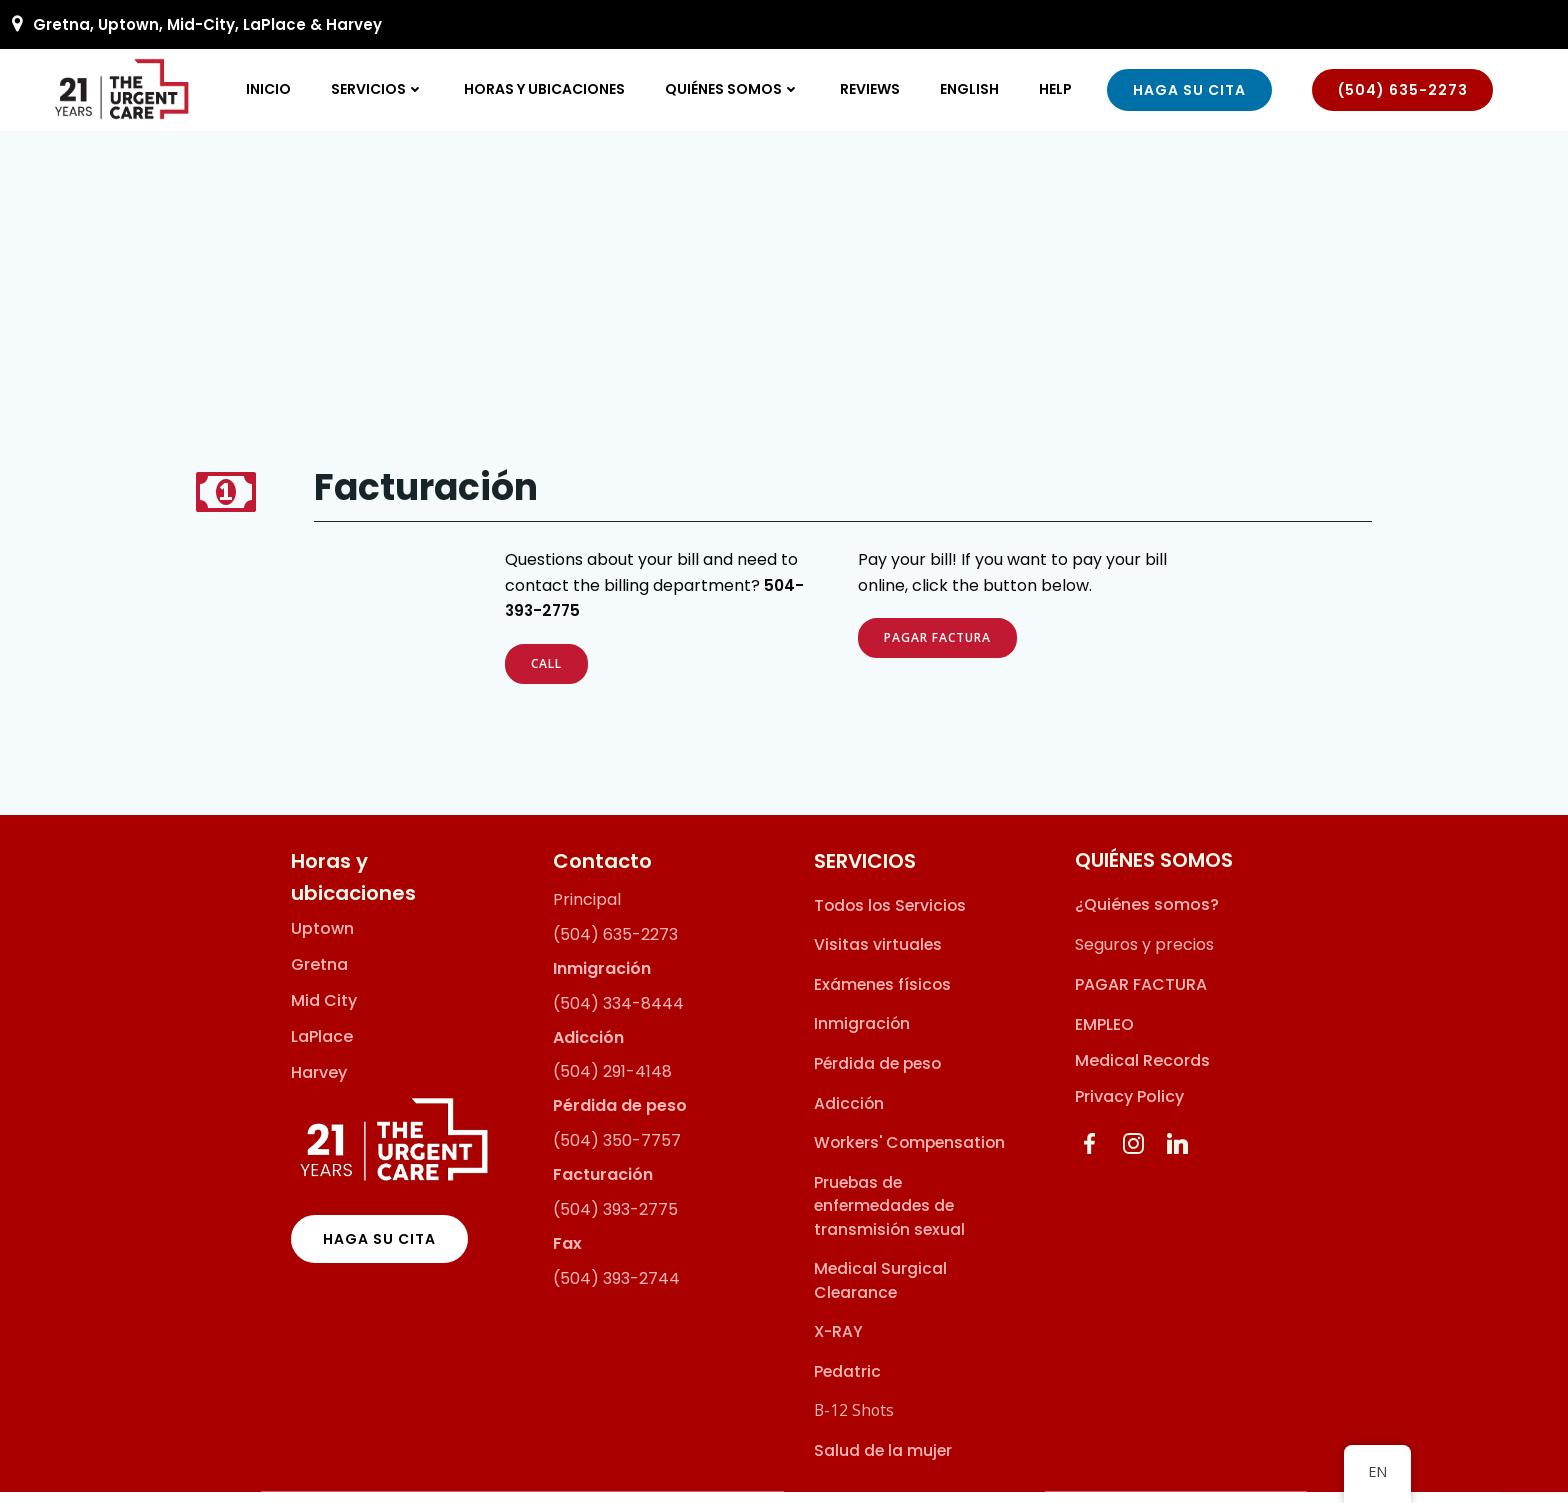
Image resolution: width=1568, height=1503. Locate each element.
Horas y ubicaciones (545, 89)
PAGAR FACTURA (1141, 995)
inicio (269, 89)
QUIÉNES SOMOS (733, 89)
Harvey (319, 1083)
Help (1056, 89)
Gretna (319, 975)
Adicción (849, 1113)
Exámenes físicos (882, 994)
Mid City (324, 1011)
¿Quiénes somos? (1147, 915)
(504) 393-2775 (615, 1219)
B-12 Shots (854, 1420)
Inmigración (862, 1034)
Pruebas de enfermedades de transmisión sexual (889, 1216)
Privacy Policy (1129, 1107)
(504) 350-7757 (617, 1150)
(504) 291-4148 (612, 1081)
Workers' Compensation (909, 1152)
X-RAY (838, 1341)
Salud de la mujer (883, 1460)
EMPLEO (1104, 1035)
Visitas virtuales (878, 955)
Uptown (322, 939)
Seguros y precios (1144, 955)
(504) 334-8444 (618, 1013)
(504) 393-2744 (616, 1288)
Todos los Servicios (890, 915)
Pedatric (847, 1381)
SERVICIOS (378, 89)
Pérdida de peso (877, 1073)
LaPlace (322, 1047)
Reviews (871, 89)
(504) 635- (597, 944)
